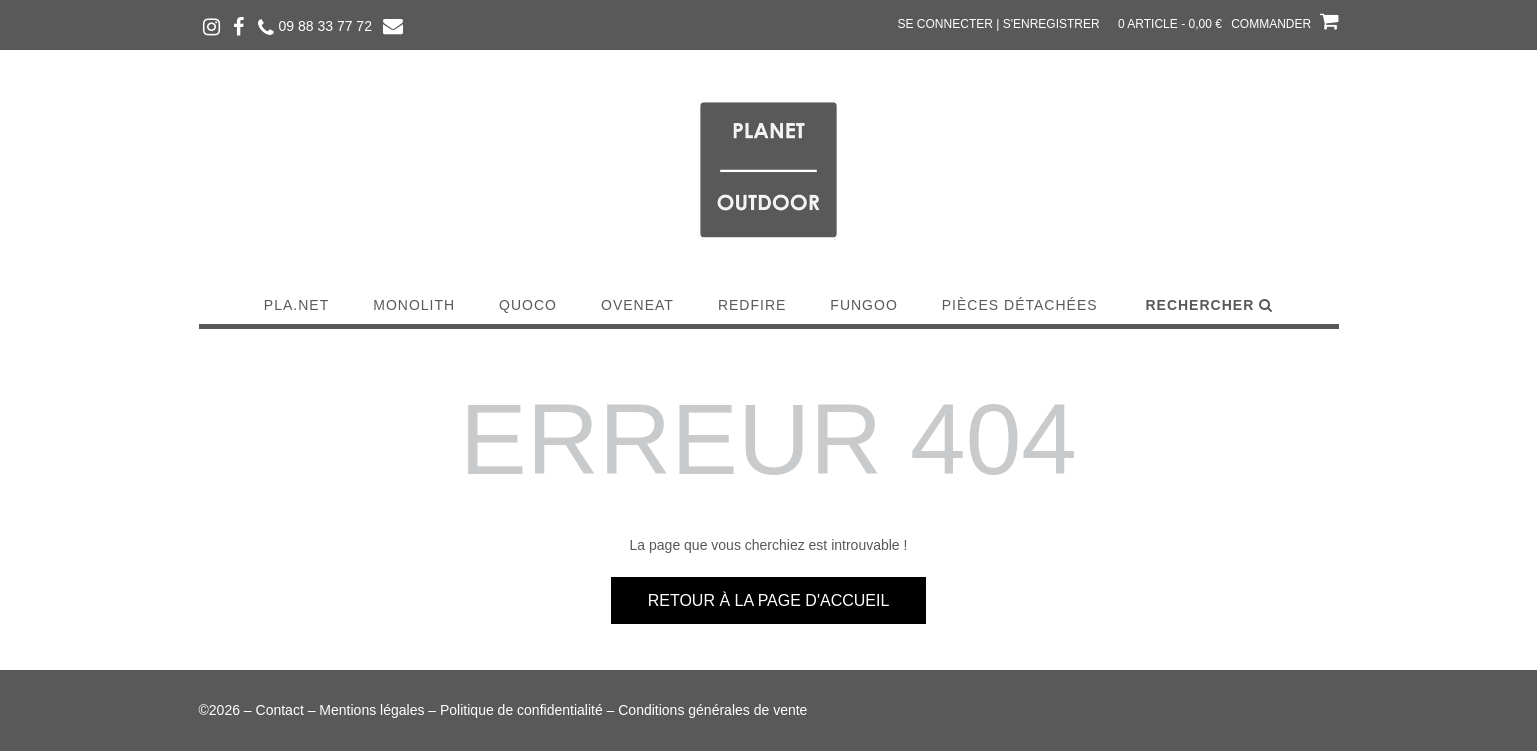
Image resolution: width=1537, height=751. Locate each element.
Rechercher (1209, 305)
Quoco (528, 305)
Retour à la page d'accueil (769, 600)
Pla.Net (296, 305)
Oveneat (637, 305)
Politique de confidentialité (521, 710)
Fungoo (863, 305)
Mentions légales (371, 710)
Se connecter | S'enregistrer (999, 24)
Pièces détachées (1020, 305)
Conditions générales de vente (712, 710)
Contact (280, 710)
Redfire (752, 305)
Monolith (414, 305)
